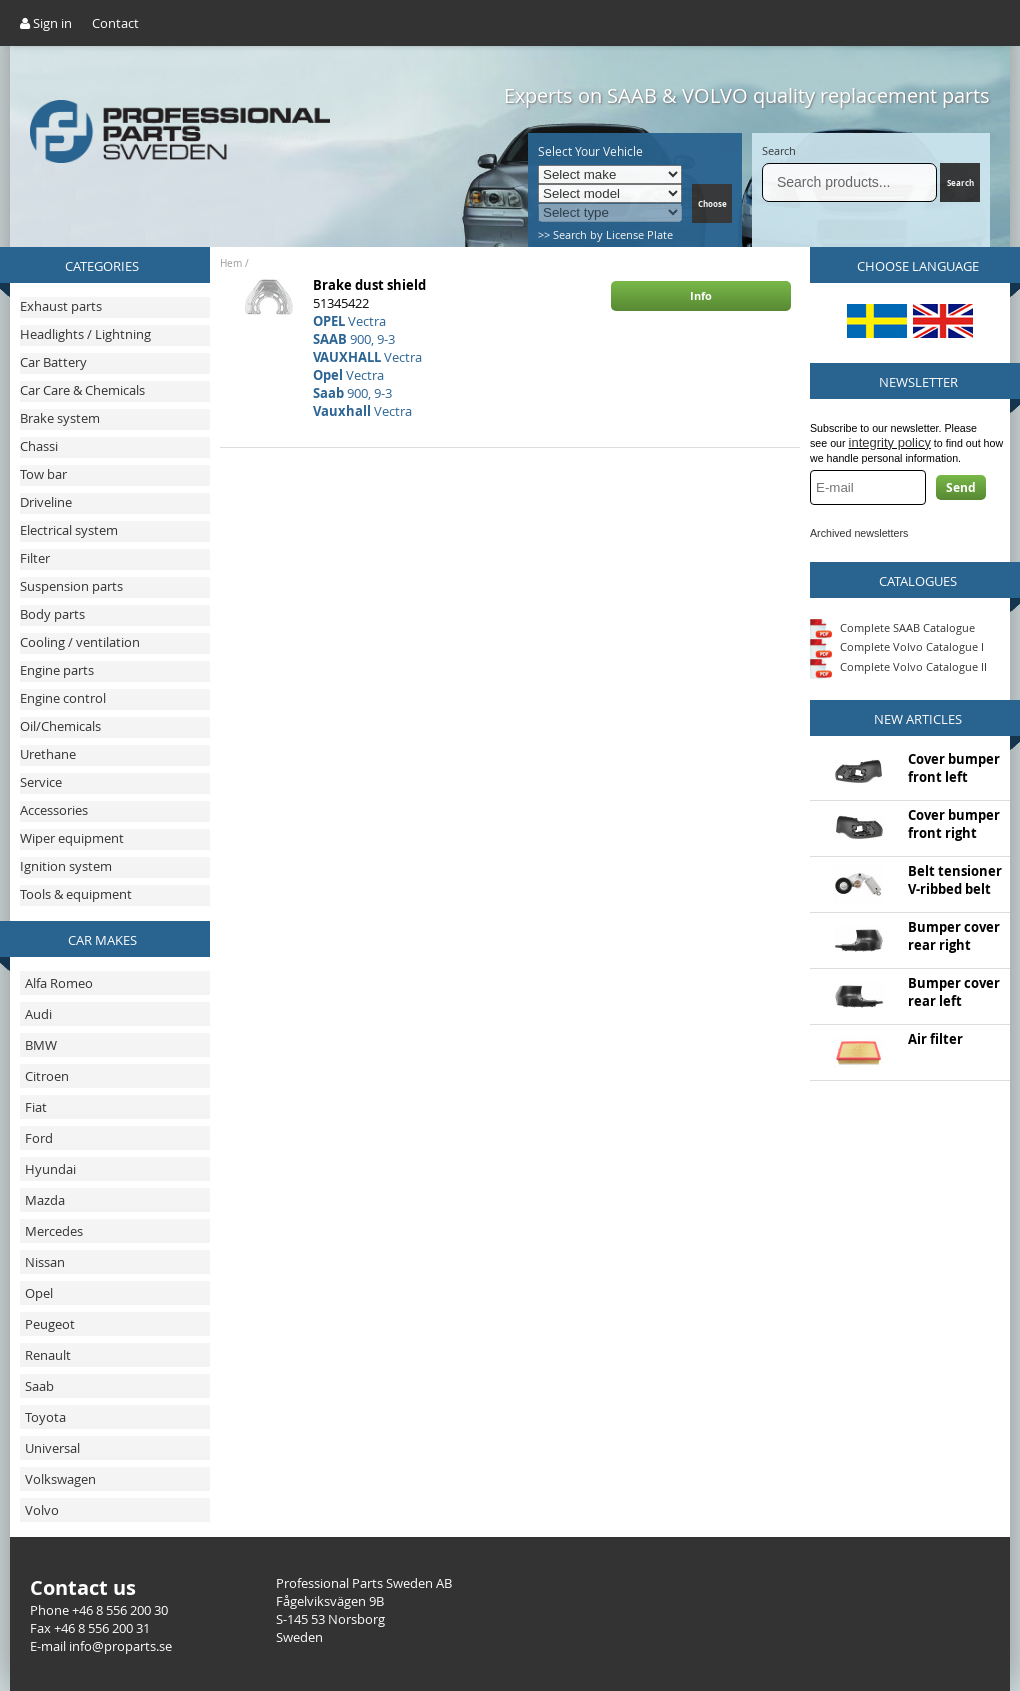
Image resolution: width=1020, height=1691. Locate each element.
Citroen (47, 1076)
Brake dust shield (369, 285)
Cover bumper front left (954, 768)
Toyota (45, 1417)
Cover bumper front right (954, 824)
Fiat (36, 1107)
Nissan (45, 1262)
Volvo (42, 1510)
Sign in (46, 23)
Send (961, 487)
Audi (38, 1014)
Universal (52, 1448)
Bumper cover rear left (954, 992)
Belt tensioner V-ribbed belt (955, 880)
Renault (48, 1355)
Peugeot (50, 1324)
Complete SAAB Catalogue (907, 626)
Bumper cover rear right (954, 936)
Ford (39, 1138)
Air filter (935, 1039)
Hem (231, 263)
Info (701, 295)
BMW (41, 1045)
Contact (115, 23)
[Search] (849, 182)
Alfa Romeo (59, 983)
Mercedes (54, 1231)
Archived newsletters (859, 533)
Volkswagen (60, 1479)
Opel (39, 1293)
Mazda (45, 1200)
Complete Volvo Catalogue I (897, 646)
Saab (39, 1386)
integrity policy (890, 442)
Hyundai (50, 1169)
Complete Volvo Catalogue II (898, 666)
